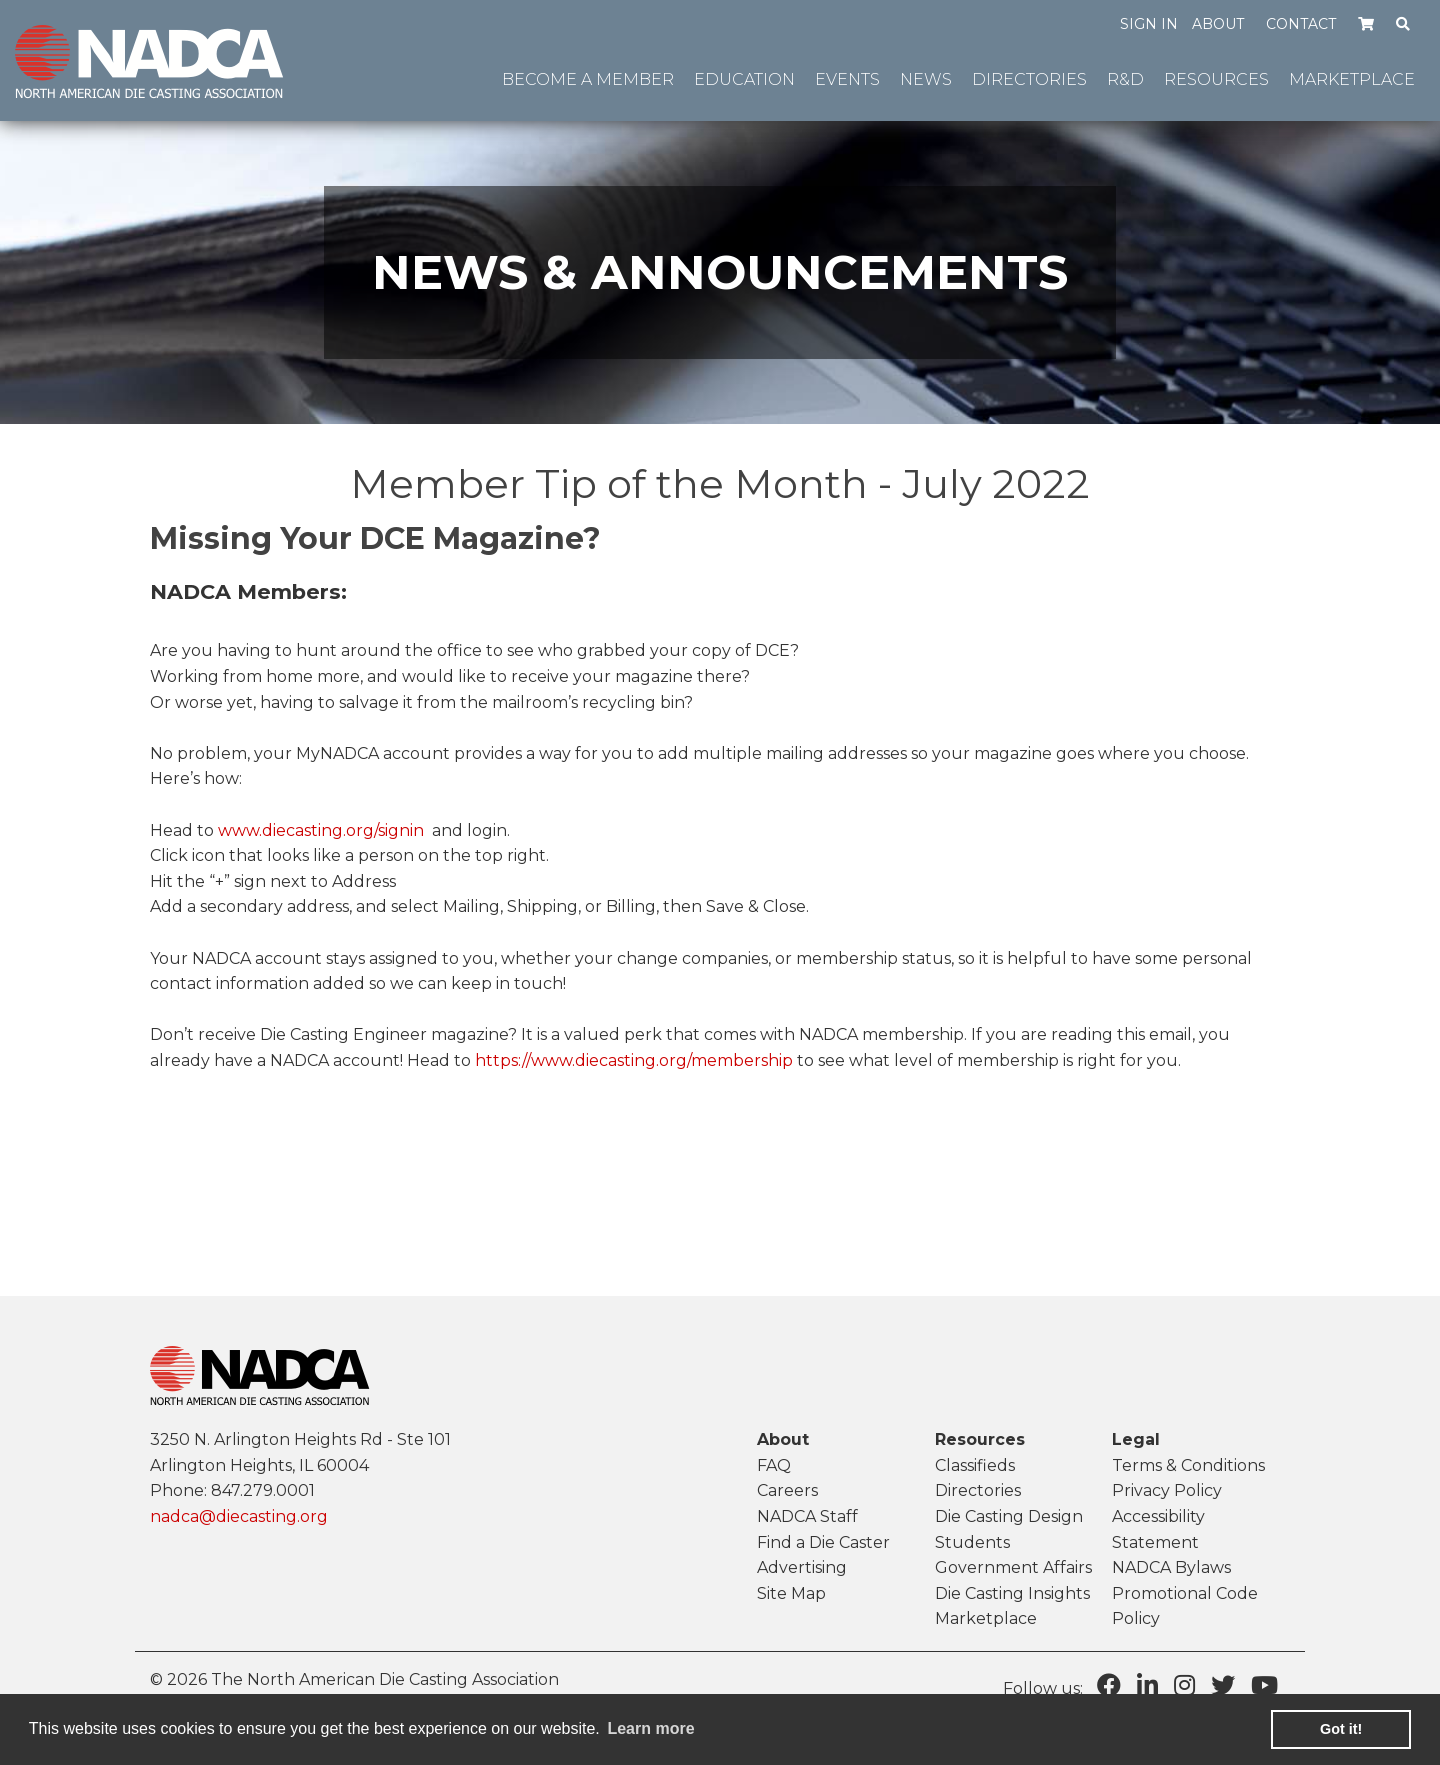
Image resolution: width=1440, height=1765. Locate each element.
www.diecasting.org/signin (321, 830)
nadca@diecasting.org (239, 1516)
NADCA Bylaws (1171, 1567)
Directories (978, 1490)
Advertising (802, 1567)
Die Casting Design (1009, 1516)
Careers (787, 1490)
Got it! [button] (1341, 1729)
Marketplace (986, 1618)
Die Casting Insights (1012, 1593)
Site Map (791, 1593)
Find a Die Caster (823, 1542)
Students (972, 1542)
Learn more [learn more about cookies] (650, 1728)
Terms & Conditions (1188, 1465)
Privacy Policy (1167, 1490)
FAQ (774, 1465)
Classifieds (975, 1465)
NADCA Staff (807, 1516)
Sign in (1149, 24)
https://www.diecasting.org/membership (634, 1060)
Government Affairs (1013, 1567)
